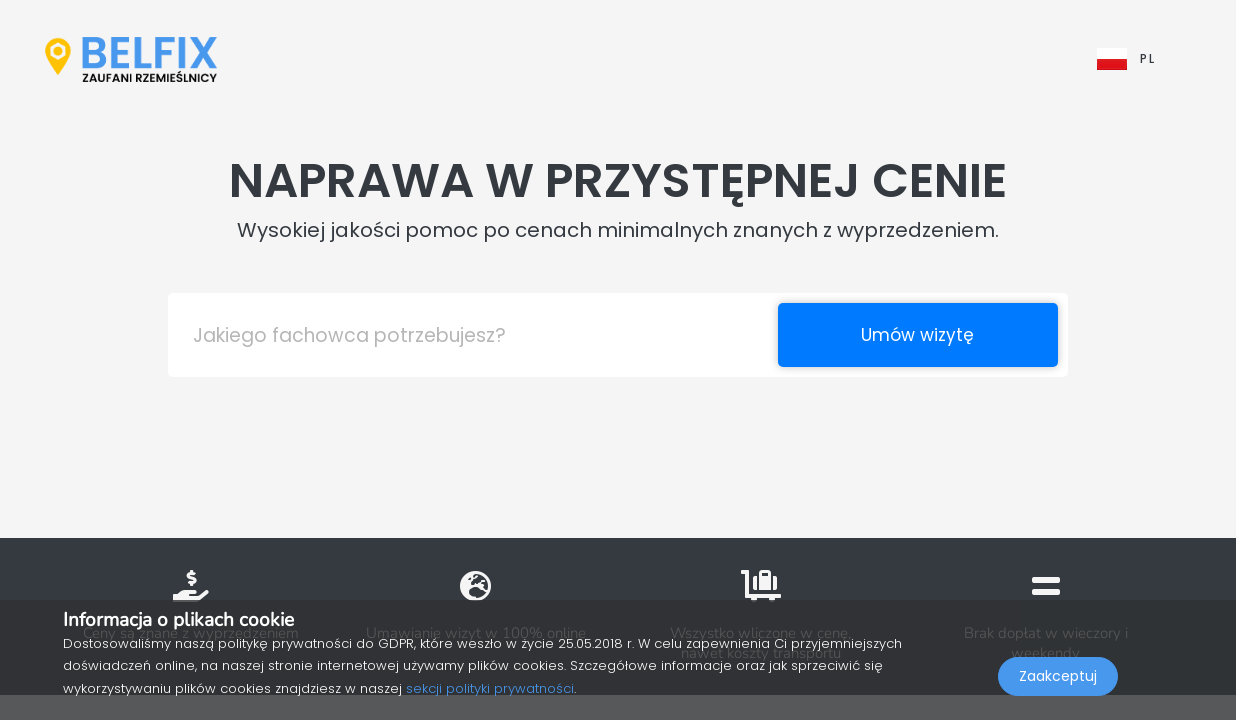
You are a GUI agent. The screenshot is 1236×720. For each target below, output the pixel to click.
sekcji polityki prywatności (490, 688)
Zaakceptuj (1058, 676)
